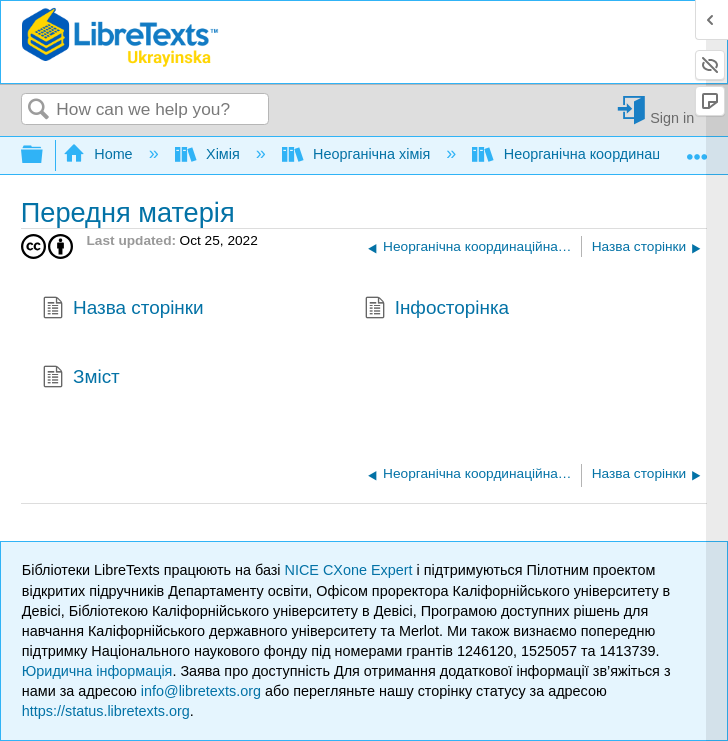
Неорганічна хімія (358, 154)
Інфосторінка (436, 310)
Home (100, 154)
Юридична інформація (97, 671)
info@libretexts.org (201, 691)
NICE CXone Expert (351, 570)
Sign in (672, 117)
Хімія (209, 154)
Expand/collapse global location (697, 149)
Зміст (80, 379)
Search (39, 110)
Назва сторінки (122, 310)
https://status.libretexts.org (106, 711)
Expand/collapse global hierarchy (45, 155)
